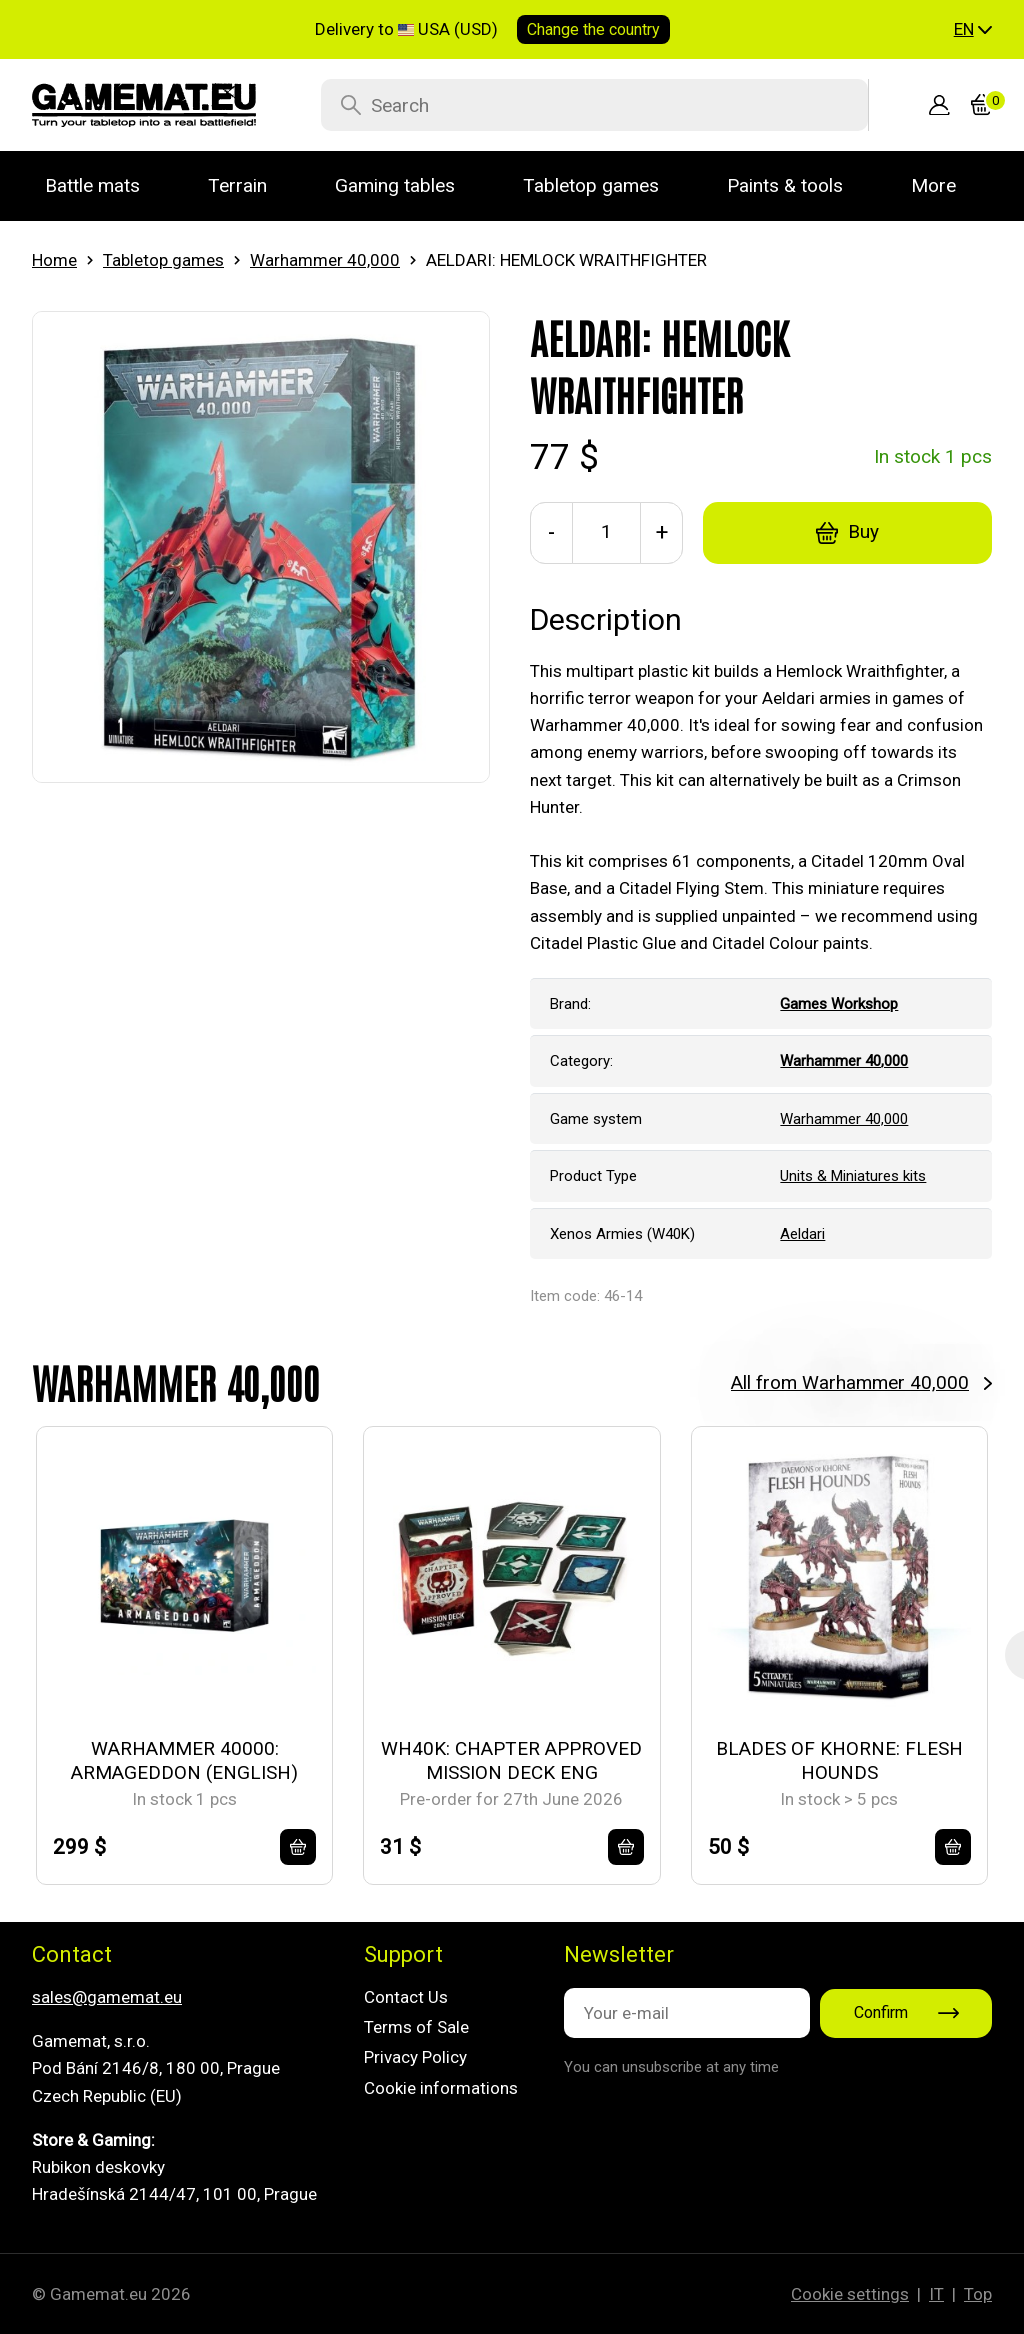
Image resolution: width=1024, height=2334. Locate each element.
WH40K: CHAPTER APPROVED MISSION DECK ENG (511, 1761)
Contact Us (406, 1997)
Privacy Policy (415, 2057)
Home (54, 260)
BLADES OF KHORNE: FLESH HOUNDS (839, 1761)
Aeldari (802, 1234)
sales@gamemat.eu (107, 1997)
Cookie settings (850, 2294)
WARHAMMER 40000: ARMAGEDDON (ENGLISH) (184, 1761)
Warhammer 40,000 (325, 260)
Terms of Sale (416, 2027)
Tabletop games (163, 260)
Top (978, 2294)
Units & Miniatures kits (853, 1176)
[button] (973, 30)
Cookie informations (441, 2088)
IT (936, 2294)
